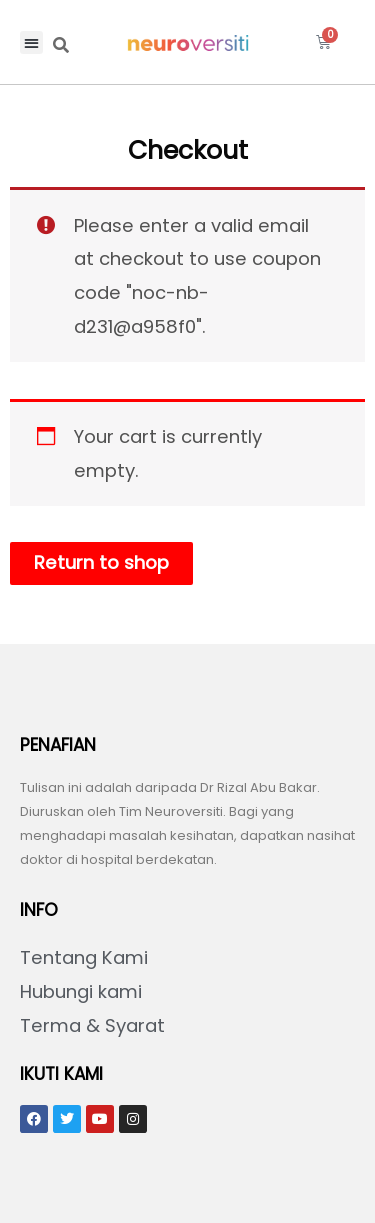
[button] (31, 42)
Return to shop (101, 562)
